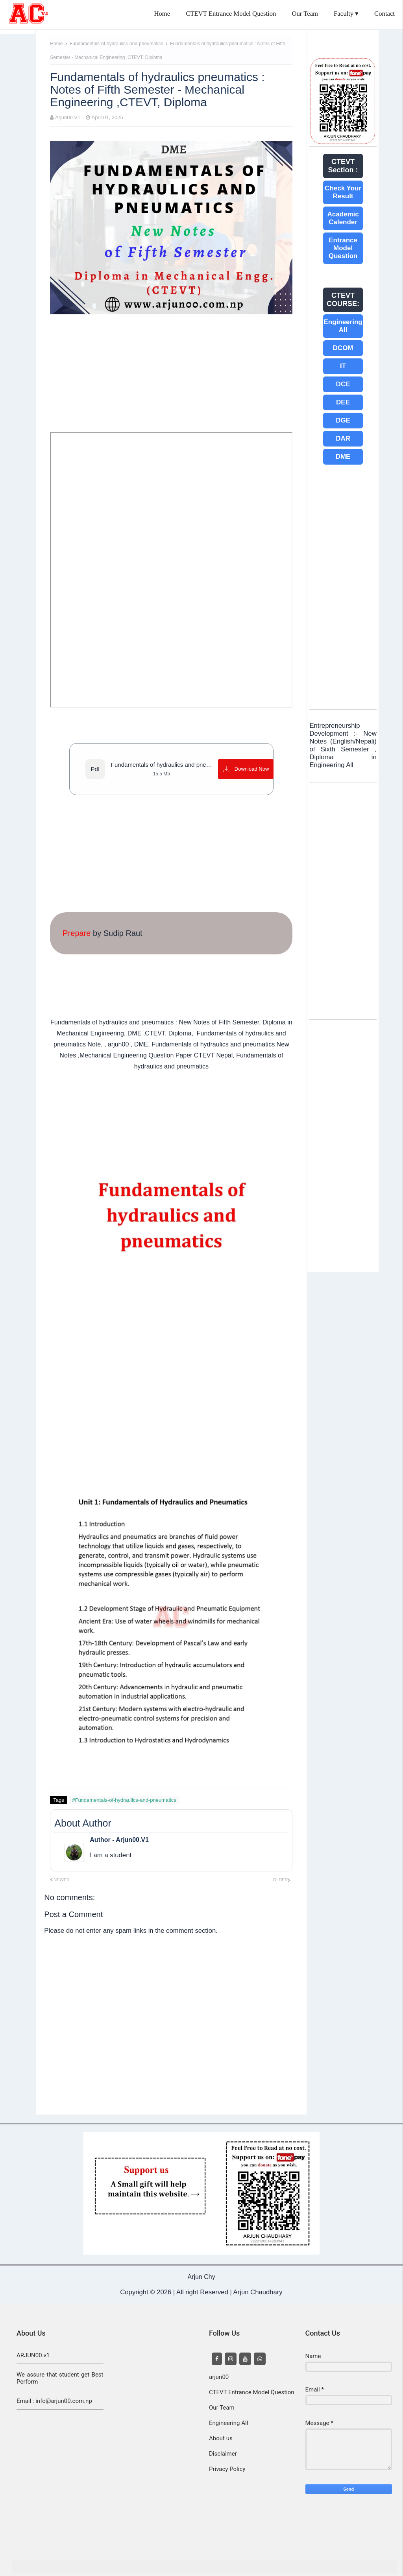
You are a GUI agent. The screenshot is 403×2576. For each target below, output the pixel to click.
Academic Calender (343, 218)
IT (343, 366)
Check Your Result (343, 192)
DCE (343, 384)
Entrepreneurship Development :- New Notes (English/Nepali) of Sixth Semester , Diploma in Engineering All (342, 745)
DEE (343, 402)
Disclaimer (223, 2453)
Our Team (305, 13)
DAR (343, 438)
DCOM (343, 348)
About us (221, 2438)
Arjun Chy (201, 2276)
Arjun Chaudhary (257, 2292)
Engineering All (343, 326)
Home (162, 13)
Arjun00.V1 (68, 117)
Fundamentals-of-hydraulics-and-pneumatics (117, 43)
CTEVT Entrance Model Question (231, 13)
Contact (384, 13)
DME (343, 456)
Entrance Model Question (343, 248)
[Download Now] (246, 769)
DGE (343, 420)
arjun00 (219, 2376)
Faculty (343, 13)
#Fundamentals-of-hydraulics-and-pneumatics (124, 1800)
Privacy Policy (227, 2469)
